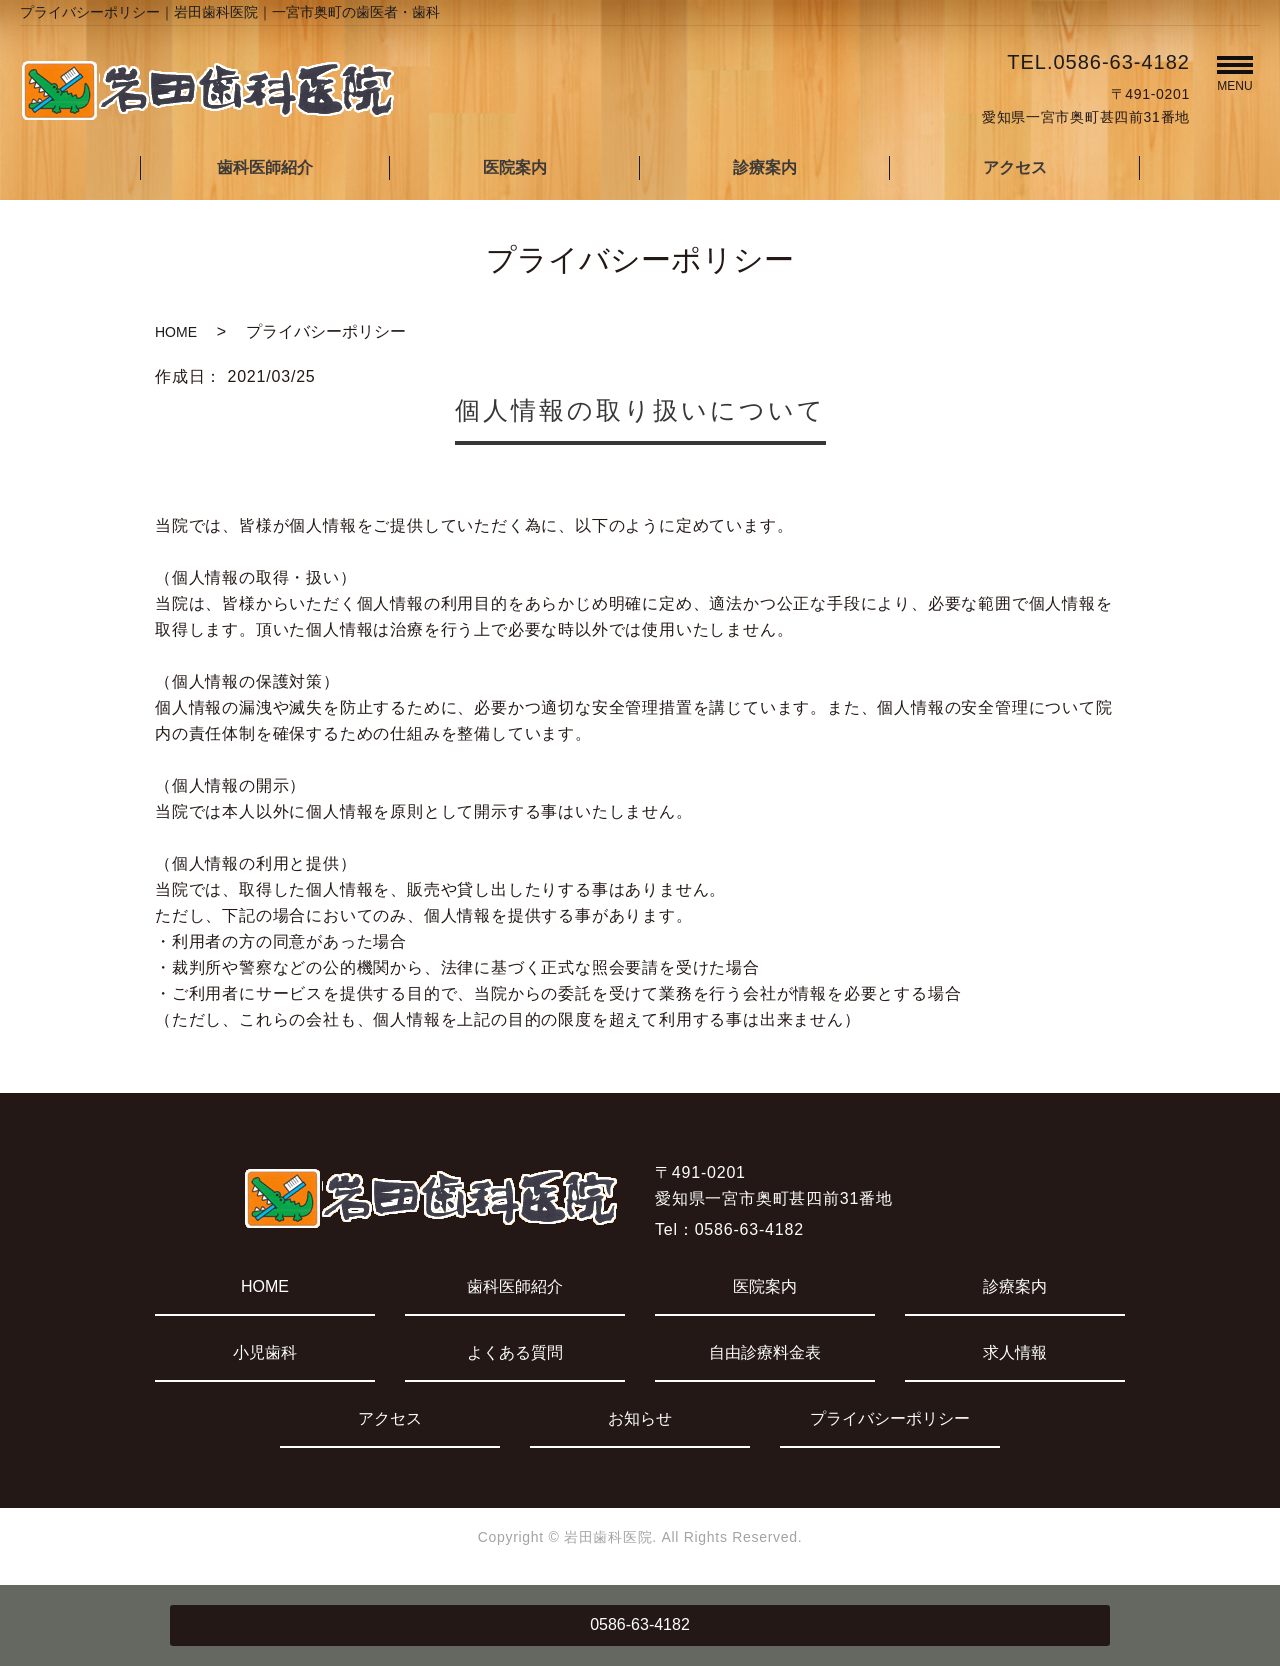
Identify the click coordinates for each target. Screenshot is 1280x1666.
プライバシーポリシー (890, 1418)
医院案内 (515, 167)
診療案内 (765, 167)
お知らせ (640, 1418)
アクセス (1015, 167)
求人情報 (1015, 1352)
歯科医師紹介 (265, 167)
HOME (176, 332)
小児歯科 (265, 1352)
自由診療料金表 (765, 1352)
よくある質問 (515, 1352)
